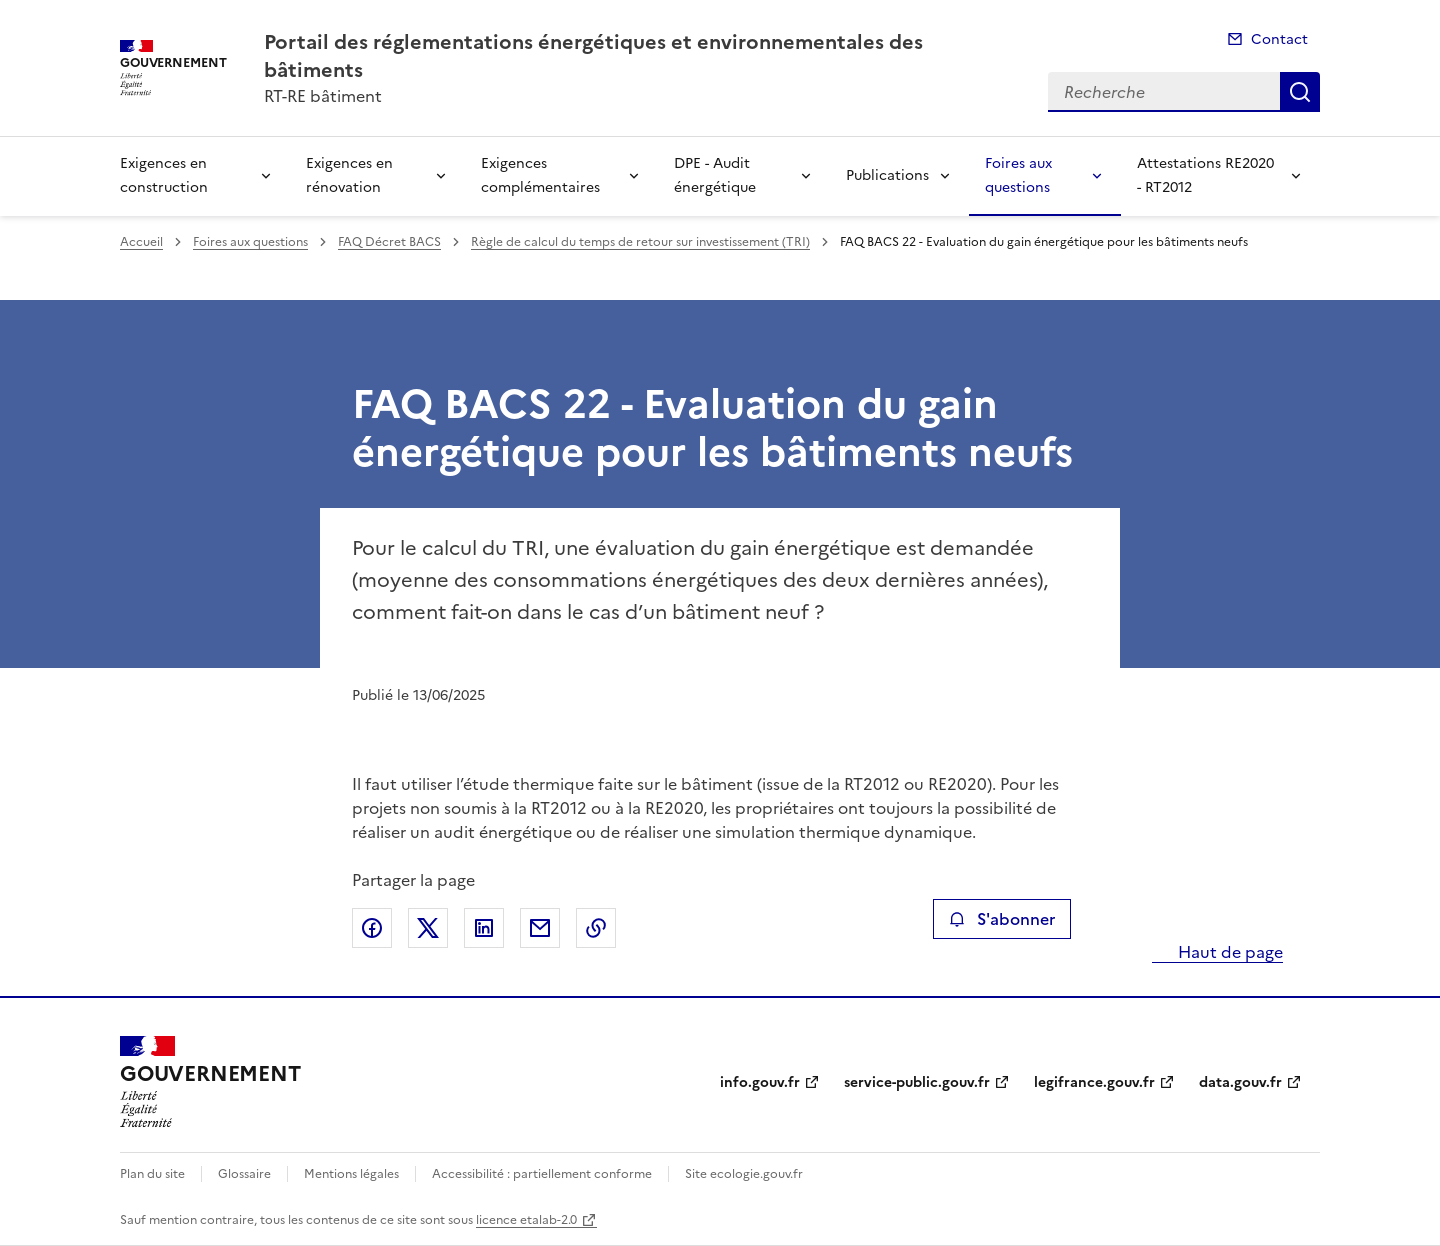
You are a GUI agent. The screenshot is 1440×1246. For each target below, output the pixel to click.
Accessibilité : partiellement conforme (542, 1174)
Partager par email (540, 928)
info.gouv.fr (760, 1082)
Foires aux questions (1018, 175)
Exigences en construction (164, 175)
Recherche (1300, 92)
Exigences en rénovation (349, 175)
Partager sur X (428, 928)
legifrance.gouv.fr (1094, 1082)
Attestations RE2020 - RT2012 (1205, 175)
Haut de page (1228, 952)
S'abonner (1001, 919)
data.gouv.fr (1240, 1082)
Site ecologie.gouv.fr (744, 1174)
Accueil (141, 242)
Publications (887, 175)
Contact (1279, 39)
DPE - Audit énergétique (715, 175)
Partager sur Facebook (372, 928)
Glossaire (244, 1174)
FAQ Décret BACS (389, 242)
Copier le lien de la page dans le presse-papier (596, 928)
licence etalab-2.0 (526, 1220)
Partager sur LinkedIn (484, 928)
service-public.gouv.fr (917, 1082)
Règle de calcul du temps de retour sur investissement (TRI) (640, 242)
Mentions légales (351, 1174)
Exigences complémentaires (540, 175)
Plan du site (152, 1174)
